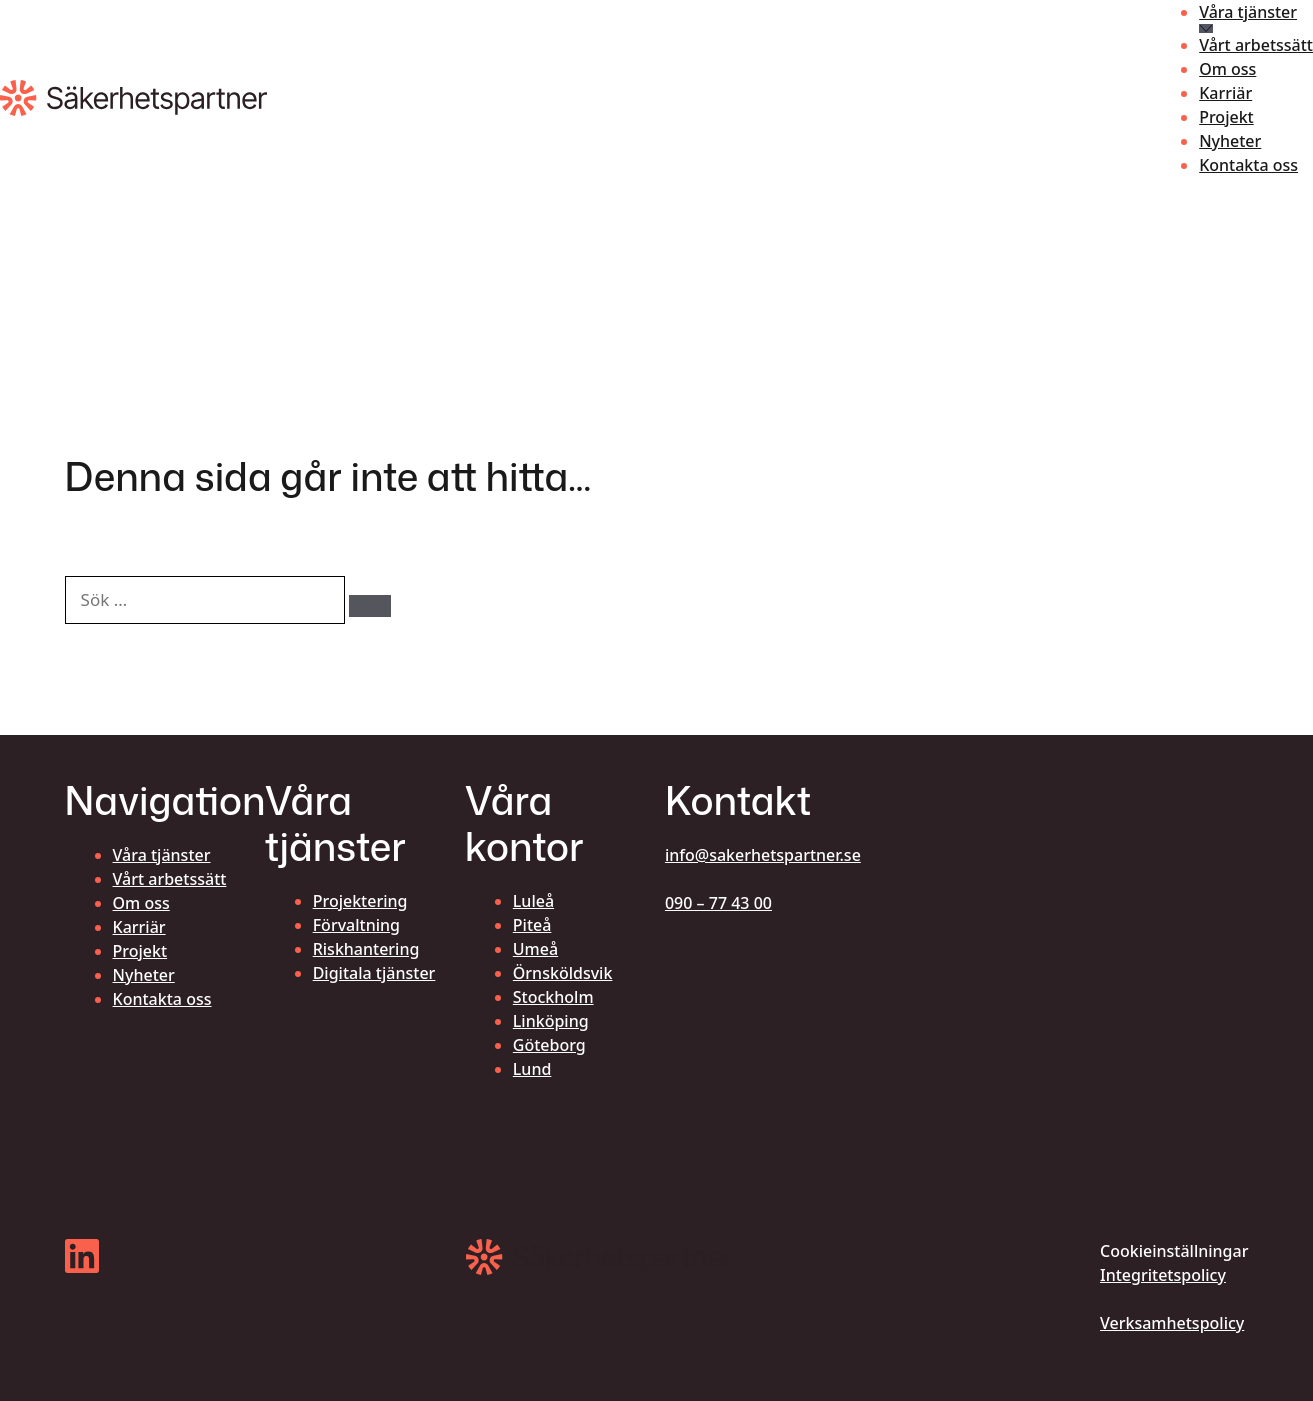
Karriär (1225, 93)
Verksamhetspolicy (1172, 1323)
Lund (532, 1069)
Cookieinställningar (1174, 1251)
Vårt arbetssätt (1256, 45)
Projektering (360, 901)
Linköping (551, 1021)
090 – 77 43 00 (718, 903)
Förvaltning (356, 925)
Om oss (1227, 69)
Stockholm (553, 997)
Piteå (532, 925)
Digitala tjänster (374, 973)
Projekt (1226, 117)
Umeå (535, 949)
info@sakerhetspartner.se (763, 855)
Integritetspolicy (1163, 1275)
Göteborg (549, 1045)
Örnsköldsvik (563, 973)
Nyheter (1230, 141)
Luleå (533, 901)
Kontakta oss (1248, 165)
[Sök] (370, 606)
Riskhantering (366, 949)
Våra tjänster (1248, 12)
